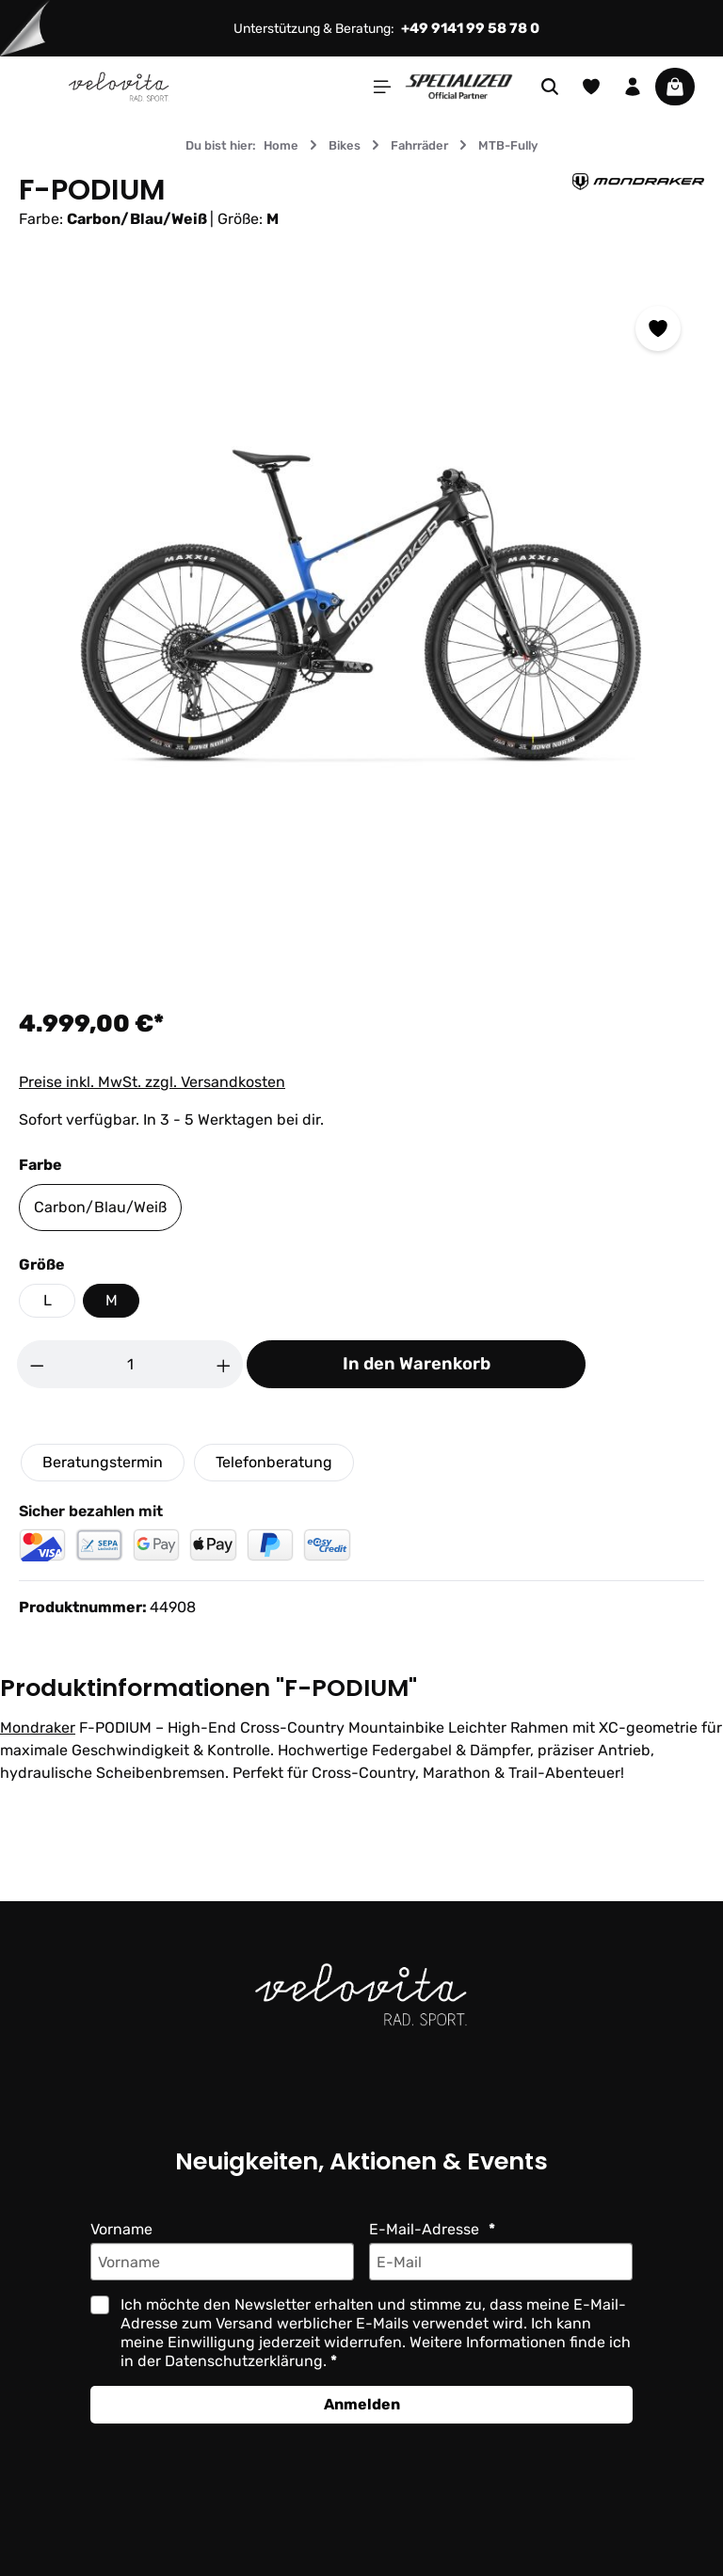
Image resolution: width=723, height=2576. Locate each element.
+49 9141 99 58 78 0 (473, 28)
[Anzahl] (130, 1364)
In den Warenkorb (416, 1363)
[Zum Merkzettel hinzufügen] (658, 328)
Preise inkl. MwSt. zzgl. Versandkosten (151, 1082)
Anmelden (361, 2404)
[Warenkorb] (675, 86)
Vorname (121, 2229)
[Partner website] (459, 85)
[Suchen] (550, 86)
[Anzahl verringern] (36, 1364)
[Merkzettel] (591, 86)
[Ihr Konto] (632, 86)
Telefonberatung (272, 1462)
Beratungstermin (102, 1462)
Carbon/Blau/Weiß (99, 1207)
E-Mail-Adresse (424, 2229)
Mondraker (36, 1727)
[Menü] (382, 86)
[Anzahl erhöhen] (224, 1364)
